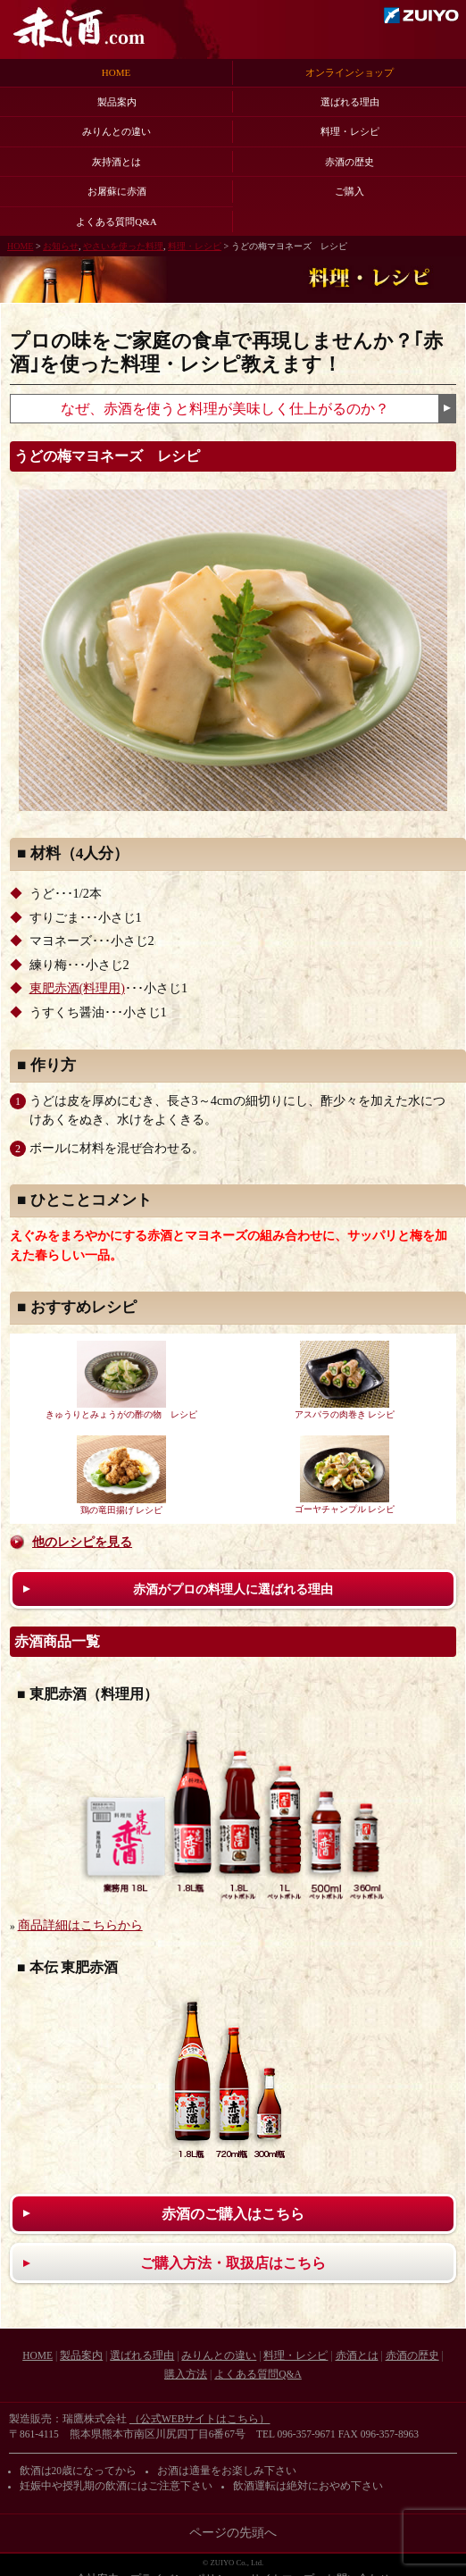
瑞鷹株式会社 (421, 15)
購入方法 (185, 2374)
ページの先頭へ (233, 2532)
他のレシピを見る (82, 1542)
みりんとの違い (116, 131)
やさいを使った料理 (123, 246)
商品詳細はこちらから (80, 1925)
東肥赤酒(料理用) (77, 988)
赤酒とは (357, 2355)
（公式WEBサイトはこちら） (199, 2418)
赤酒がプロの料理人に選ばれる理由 (233, 1589)
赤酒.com (79, 27)
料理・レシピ (349, 131)
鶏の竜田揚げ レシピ (121, 1475)
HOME (116, 72)
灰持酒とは (116, 161)
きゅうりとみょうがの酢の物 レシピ (121, 1380)
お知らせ (61, 246)
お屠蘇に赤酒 (116, 191)
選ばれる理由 (349, 101)
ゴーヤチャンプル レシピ (345, 1474)
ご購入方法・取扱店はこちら (233, 2263)
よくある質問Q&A (116, 221)
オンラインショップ (349, 72)
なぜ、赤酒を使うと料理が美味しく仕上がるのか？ (225, 408)
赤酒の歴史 (349, 161)
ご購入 (349, 191)
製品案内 (117, 101)
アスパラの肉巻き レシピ (345, 1380)
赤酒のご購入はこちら (233, 2213)
